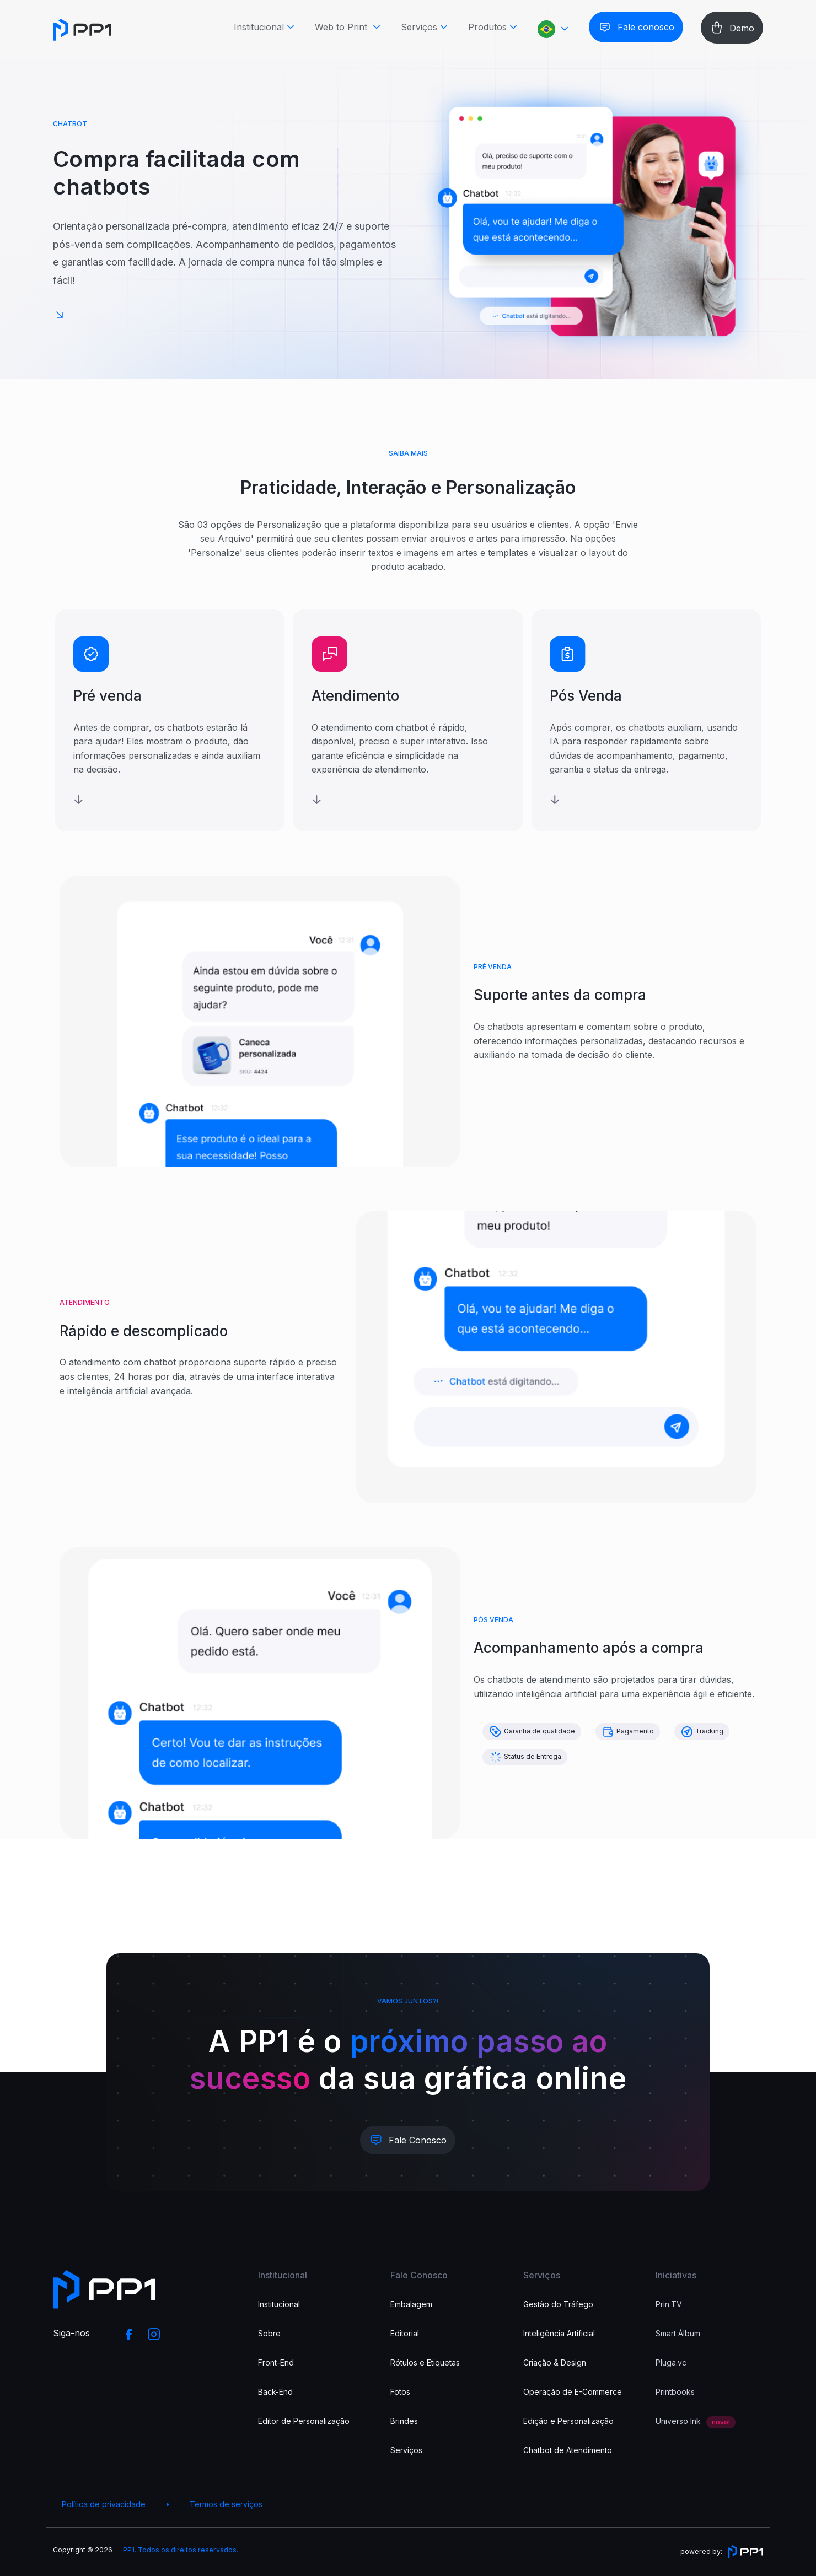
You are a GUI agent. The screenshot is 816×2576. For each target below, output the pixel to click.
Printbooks (675, 2391)
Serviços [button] (419, 28)
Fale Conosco (418, 2140)
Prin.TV (669, 2304)
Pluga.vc (671, 2362)
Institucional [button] (259, 28)
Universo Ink (678, 2421)
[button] (554, 31)
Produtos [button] (487, 28)
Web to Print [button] (342, 28)
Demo (741, 29)
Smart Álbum (678, 2333)
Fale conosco (646, 28)
